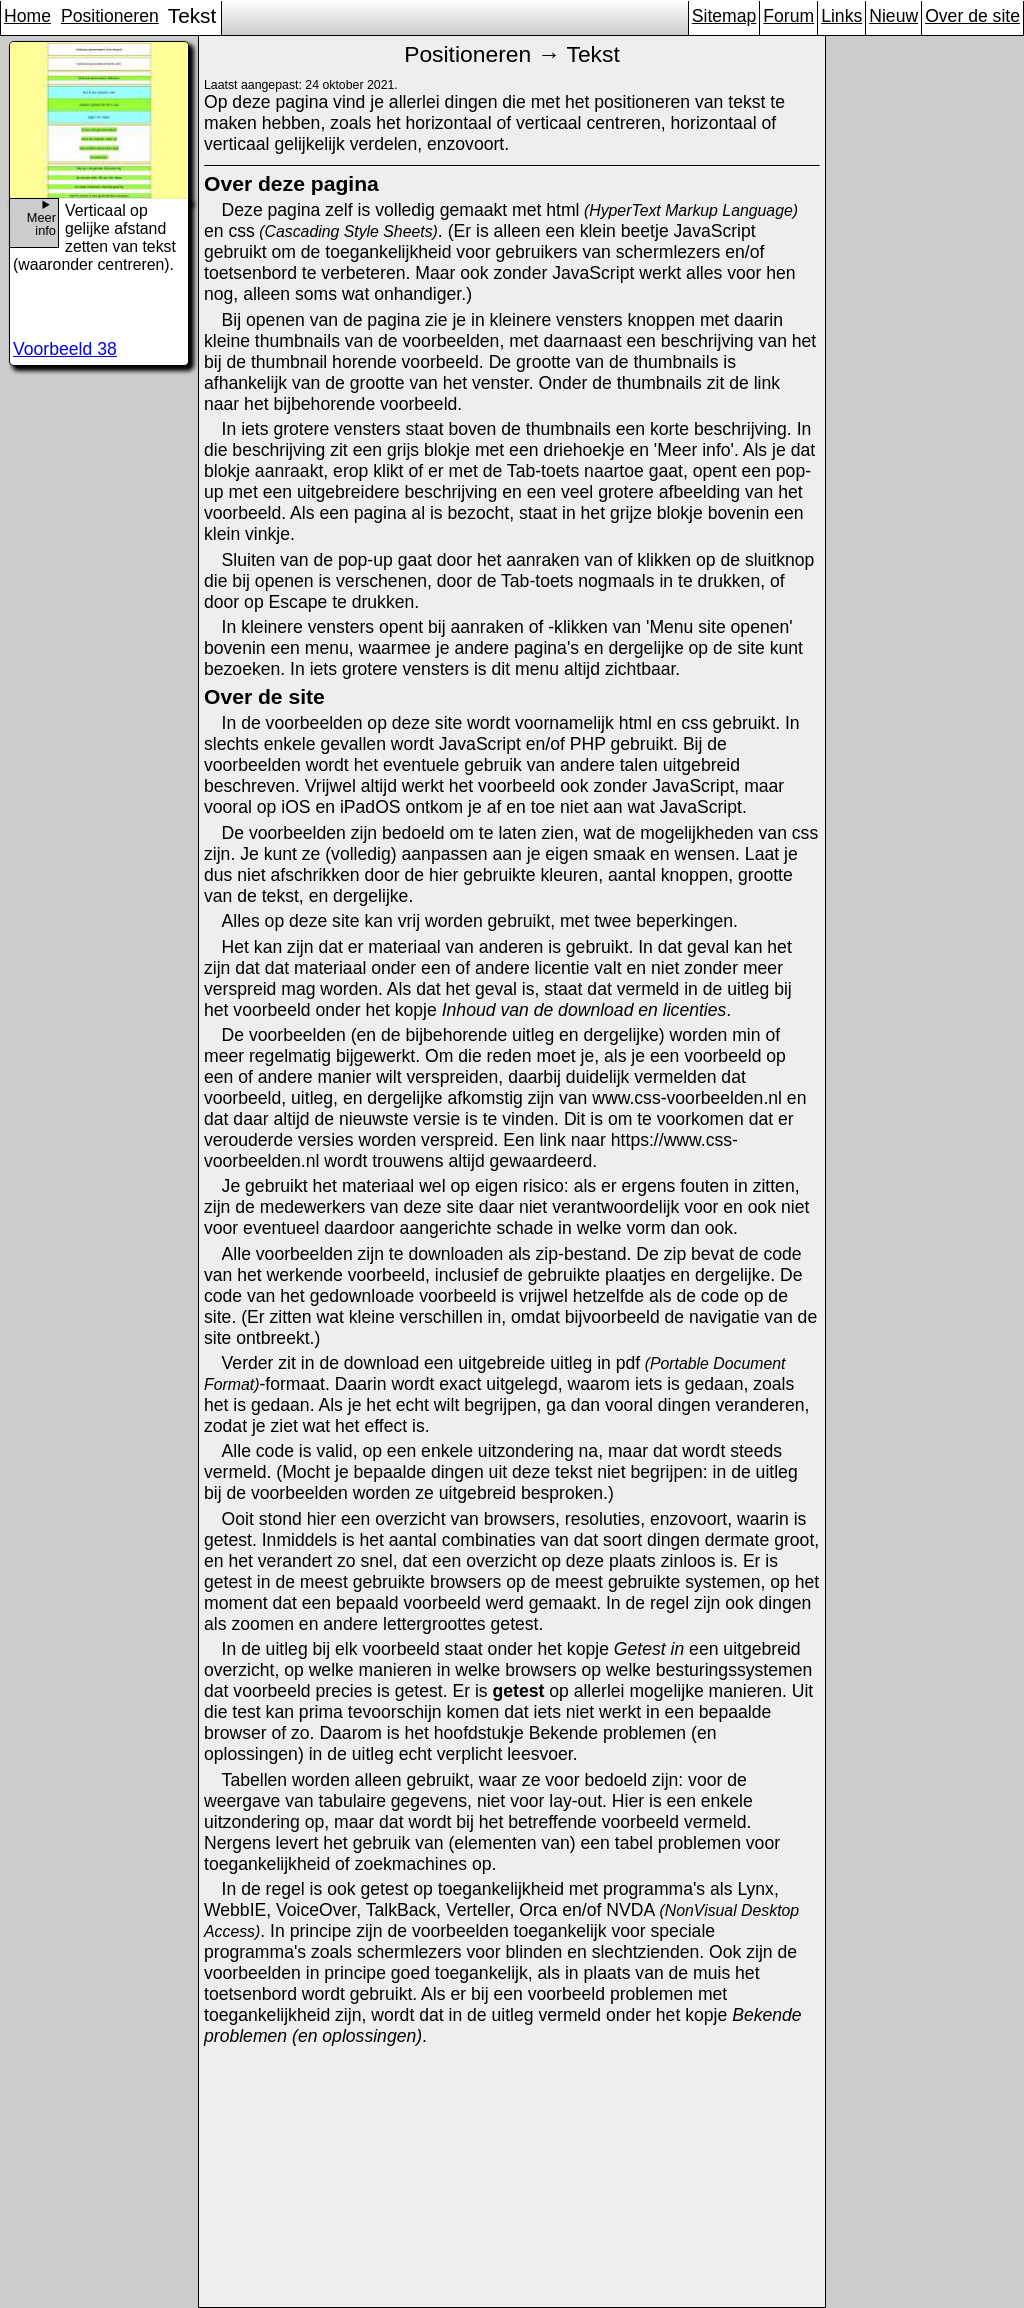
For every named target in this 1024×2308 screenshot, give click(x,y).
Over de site (972, 16)
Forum (788, 16)
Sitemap (724, 16)
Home (27, 16)
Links (841, 16)
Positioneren (110, 16)
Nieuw (893, 16)
